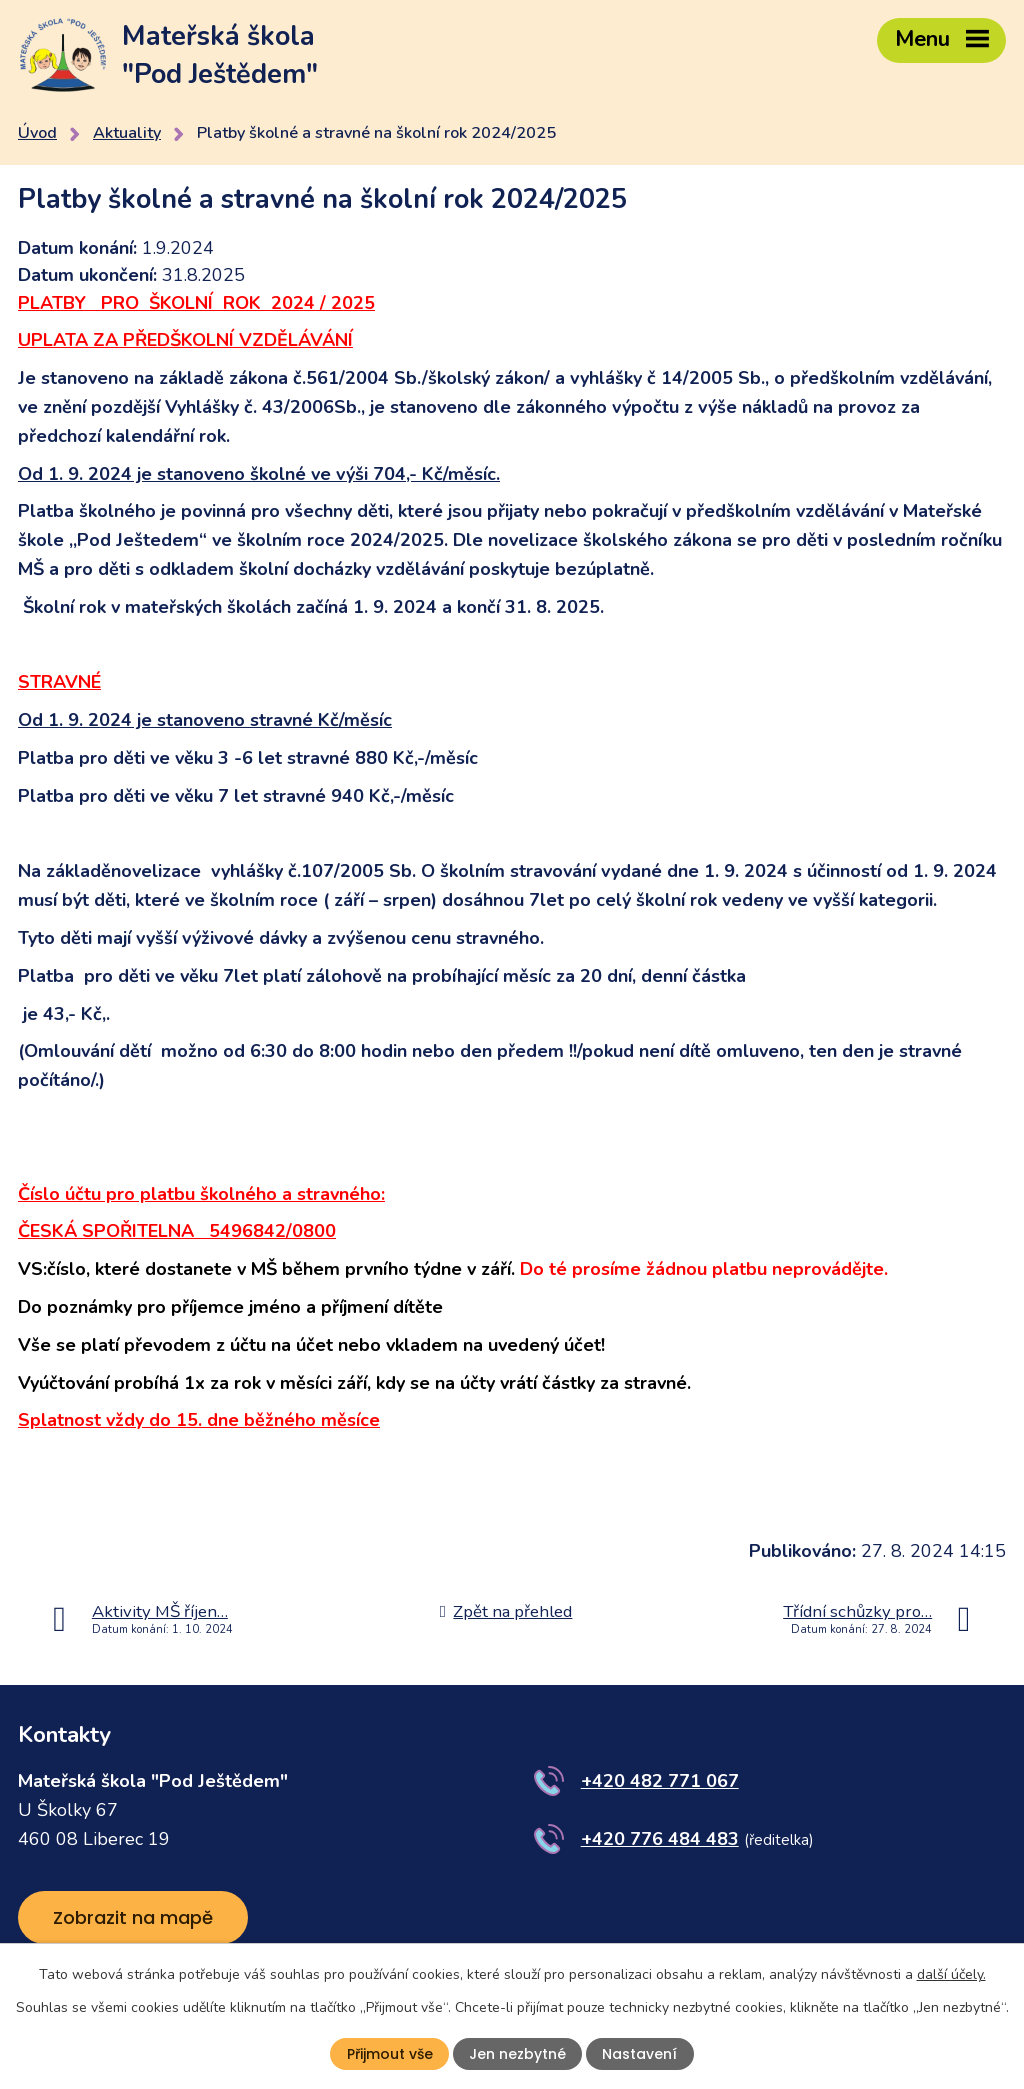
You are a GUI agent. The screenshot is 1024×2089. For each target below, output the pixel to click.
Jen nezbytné (517, 2054)
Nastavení (639, 2054)
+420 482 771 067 (660, 1781)
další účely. (951, 1974)
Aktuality (127, 133)
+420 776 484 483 (660, 1839)
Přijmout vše (390, 2054)
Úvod (37, 133)
